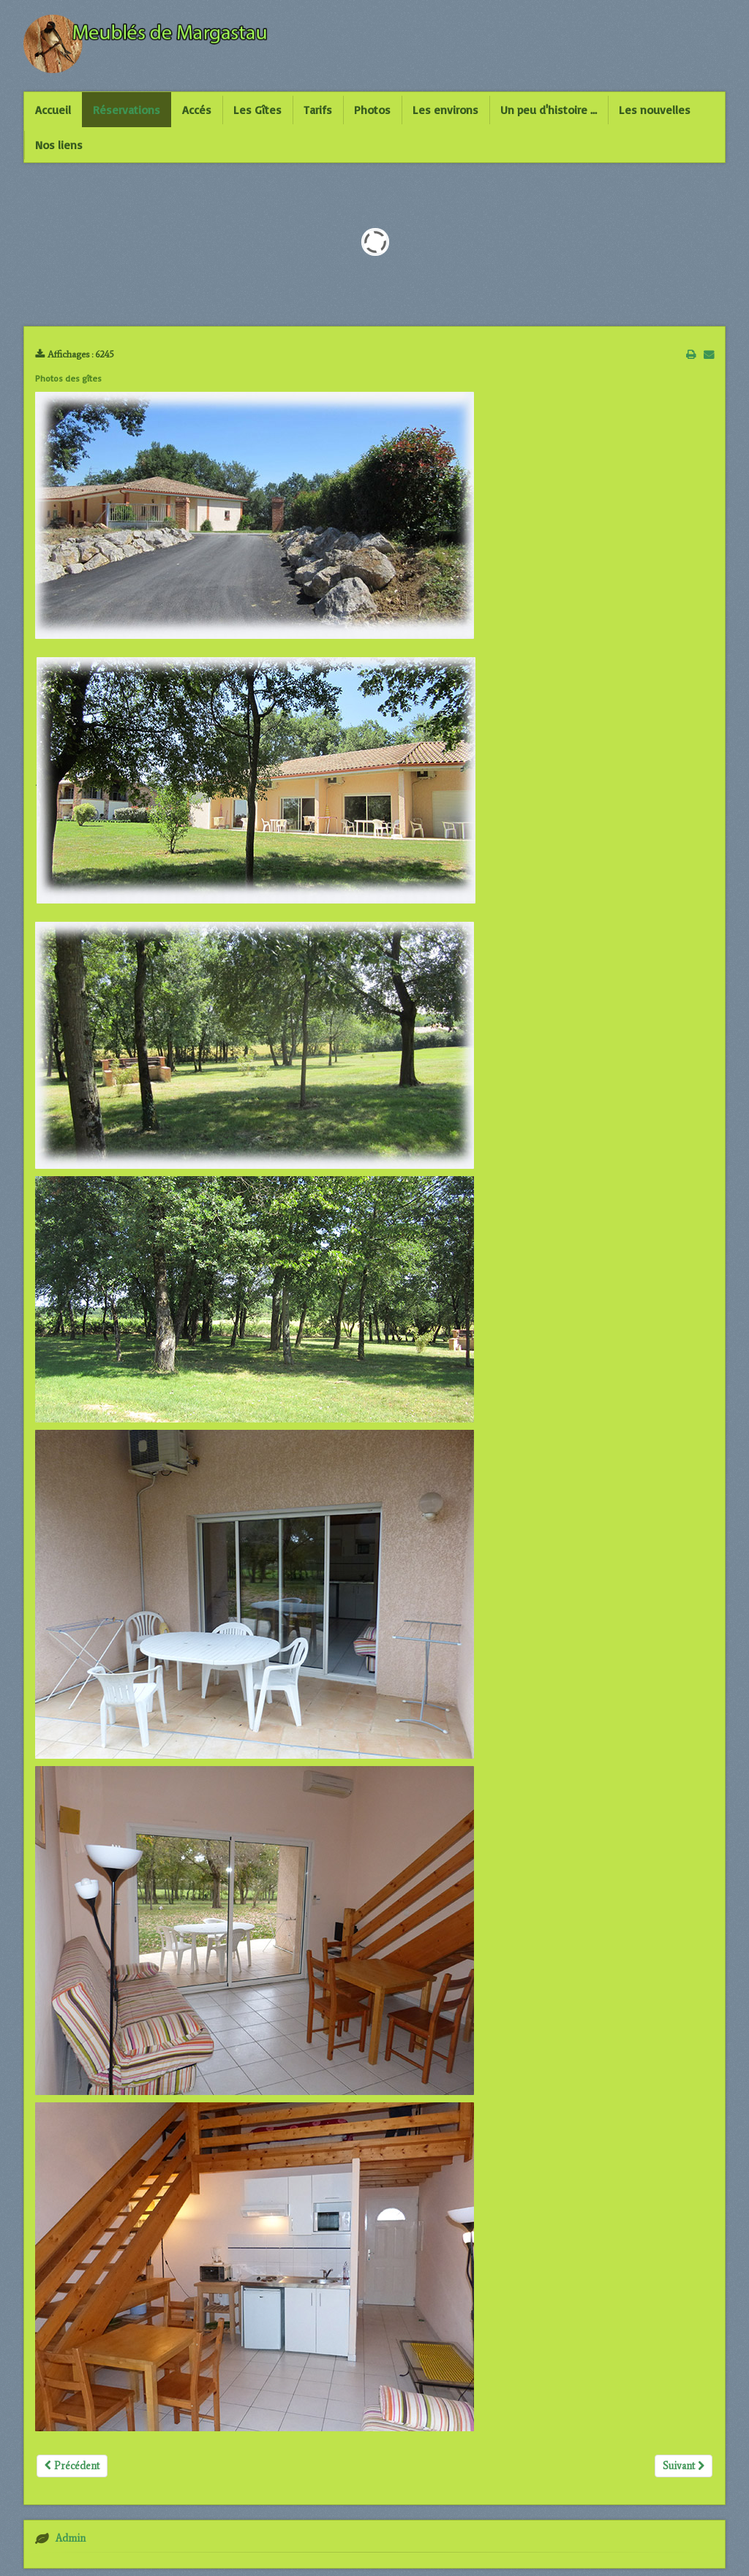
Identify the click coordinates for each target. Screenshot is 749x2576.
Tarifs (318, 109)
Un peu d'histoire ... (548, 109)
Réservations (126, 109)
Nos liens (59, 144)
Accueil (53, 109)
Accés (196, 109)
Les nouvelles (654, 109)
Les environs (445, 109)
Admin (71, 2538)
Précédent (72, 2465)
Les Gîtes (257, 109)
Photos (372, 109)
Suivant (683, 2465)
